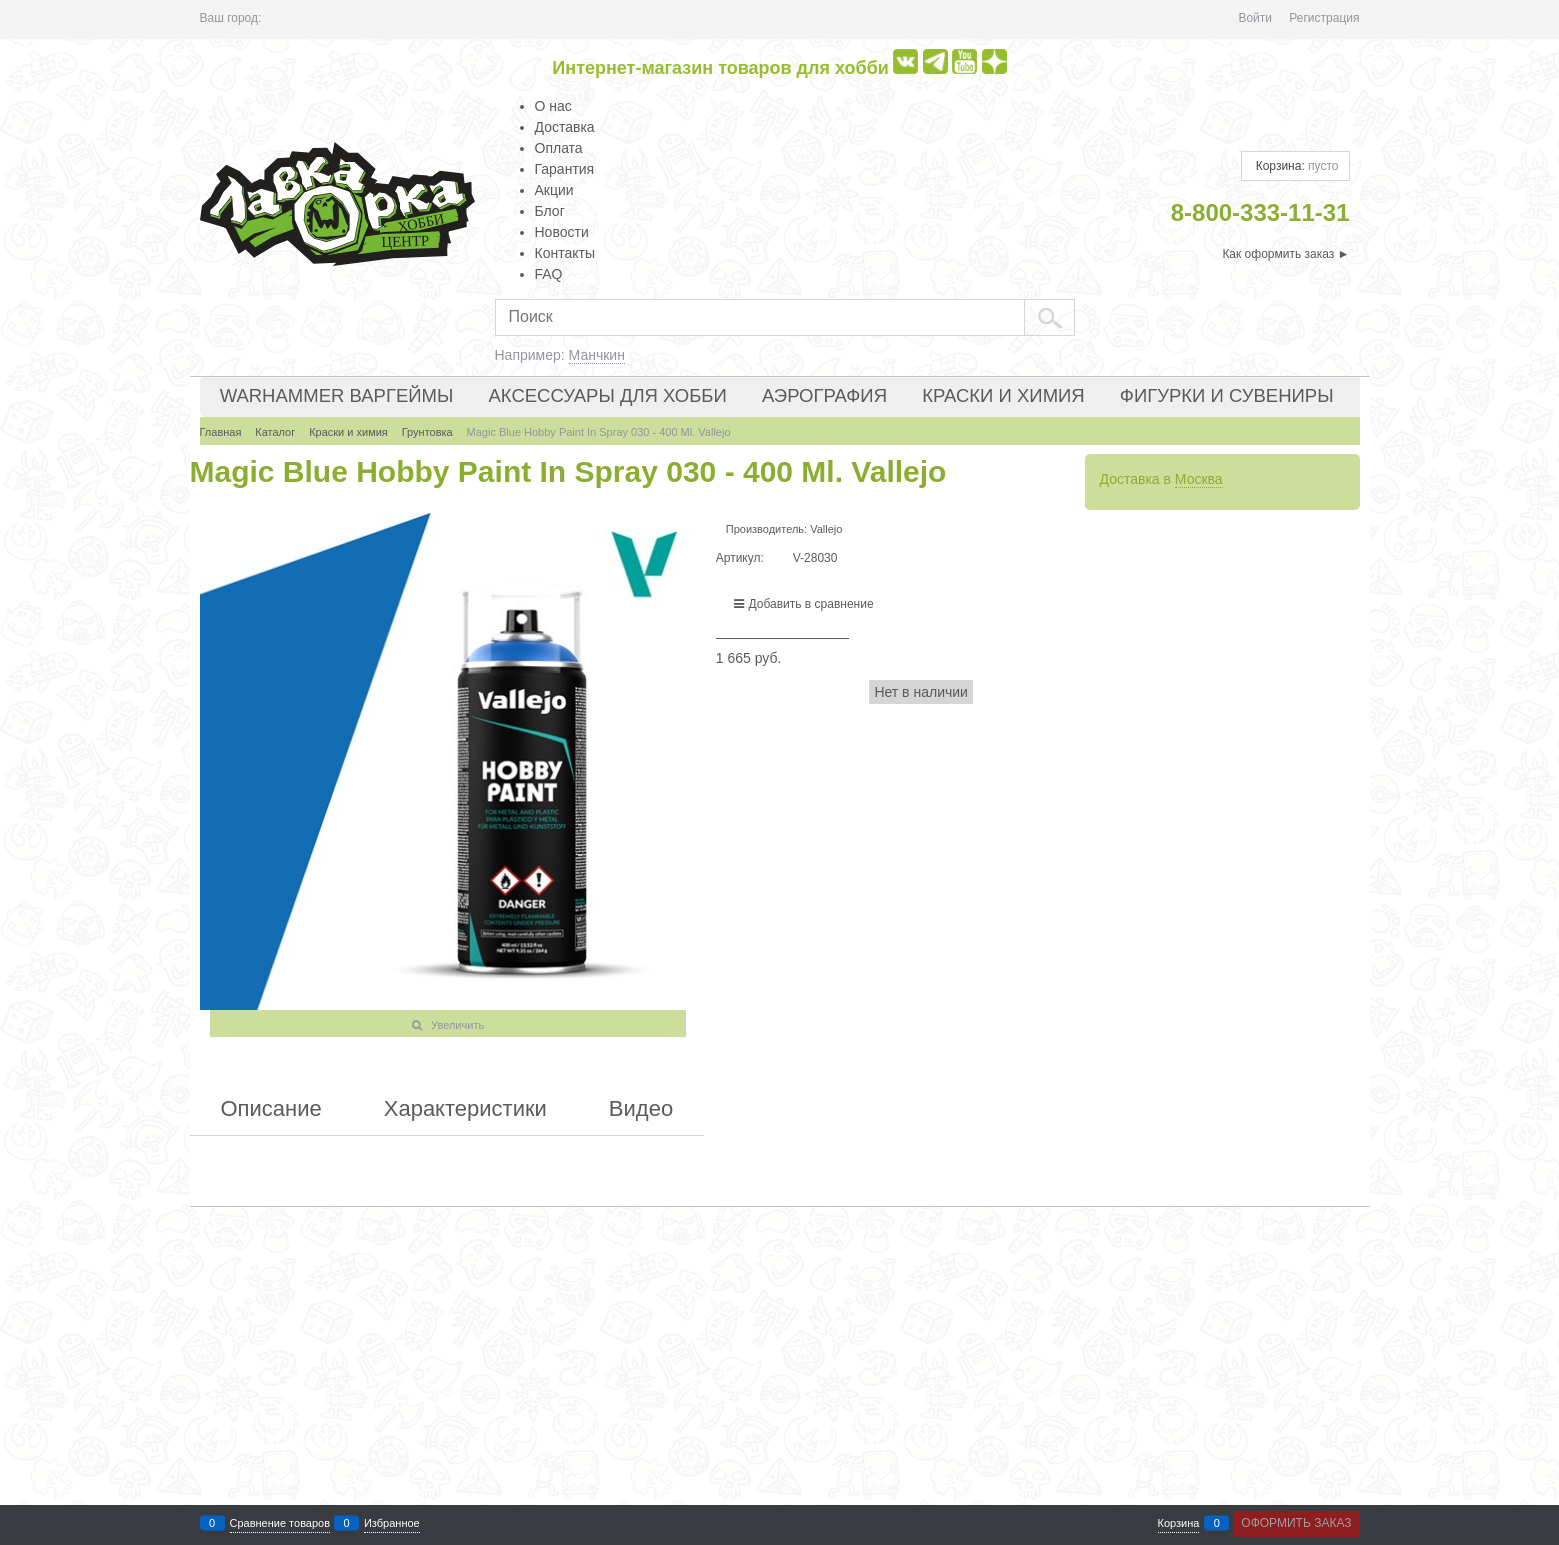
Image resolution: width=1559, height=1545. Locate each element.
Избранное (392, 1523)
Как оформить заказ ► (1285, 254)
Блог (550, 211)
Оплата (559, 148)
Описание (271, 1109)
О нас (553, 106)
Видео (641, 1109)
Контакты (565, 253)
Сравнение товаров (280, 1523)
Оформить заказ (1296, 1523)
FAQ (549, 274)
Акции (554, 190)
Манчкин (597, 355)
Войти (1255, 18)
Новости (562, 232)
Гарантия (565, 169)
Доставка (565, 127)
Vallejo (826, 529)
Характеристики (465, 1109)
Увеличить (457, 1025)
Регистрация (1324, 18)
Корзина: (1295, 166)
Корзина (1179, 1523)
